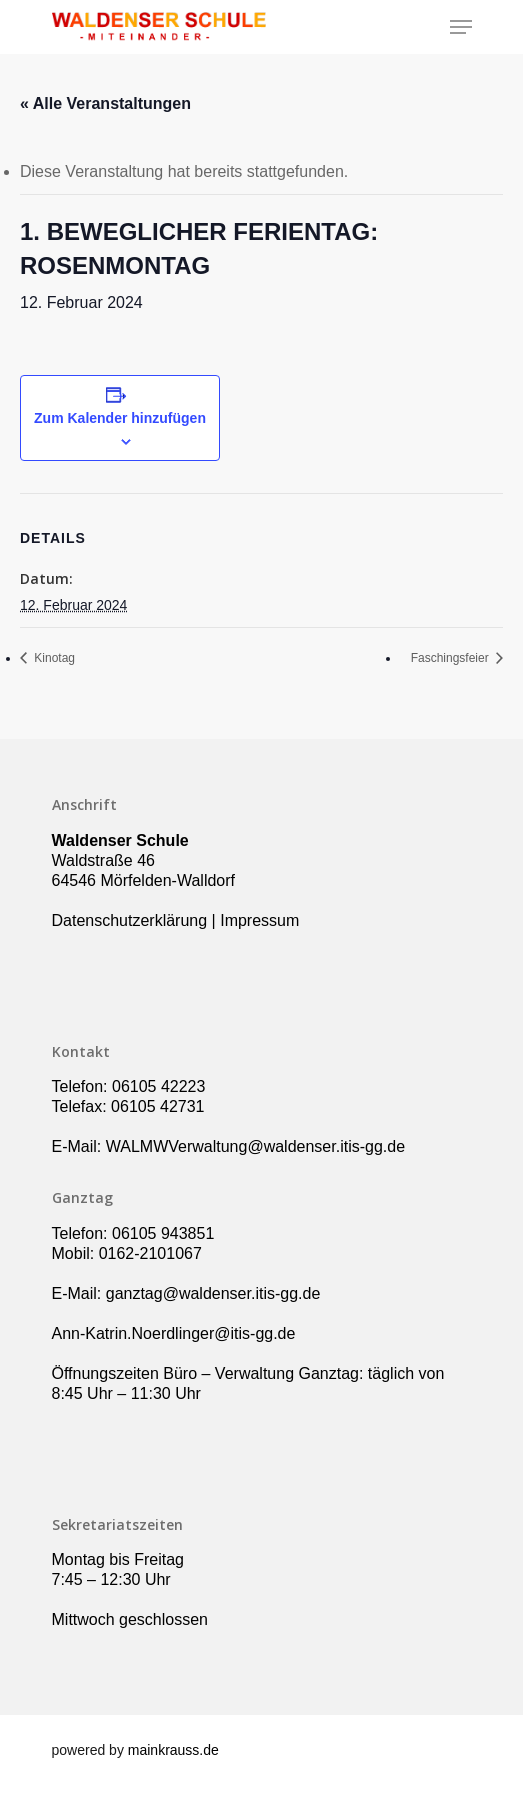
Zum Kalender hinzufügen (120, 418)
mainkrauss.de (173, 1750)
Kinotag (53, 658)
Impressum (259, 920)
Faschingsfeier (451, 658)
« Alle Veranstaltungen (105, 103)
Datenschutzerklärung (130, 920)
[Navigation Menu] (461, 27)
